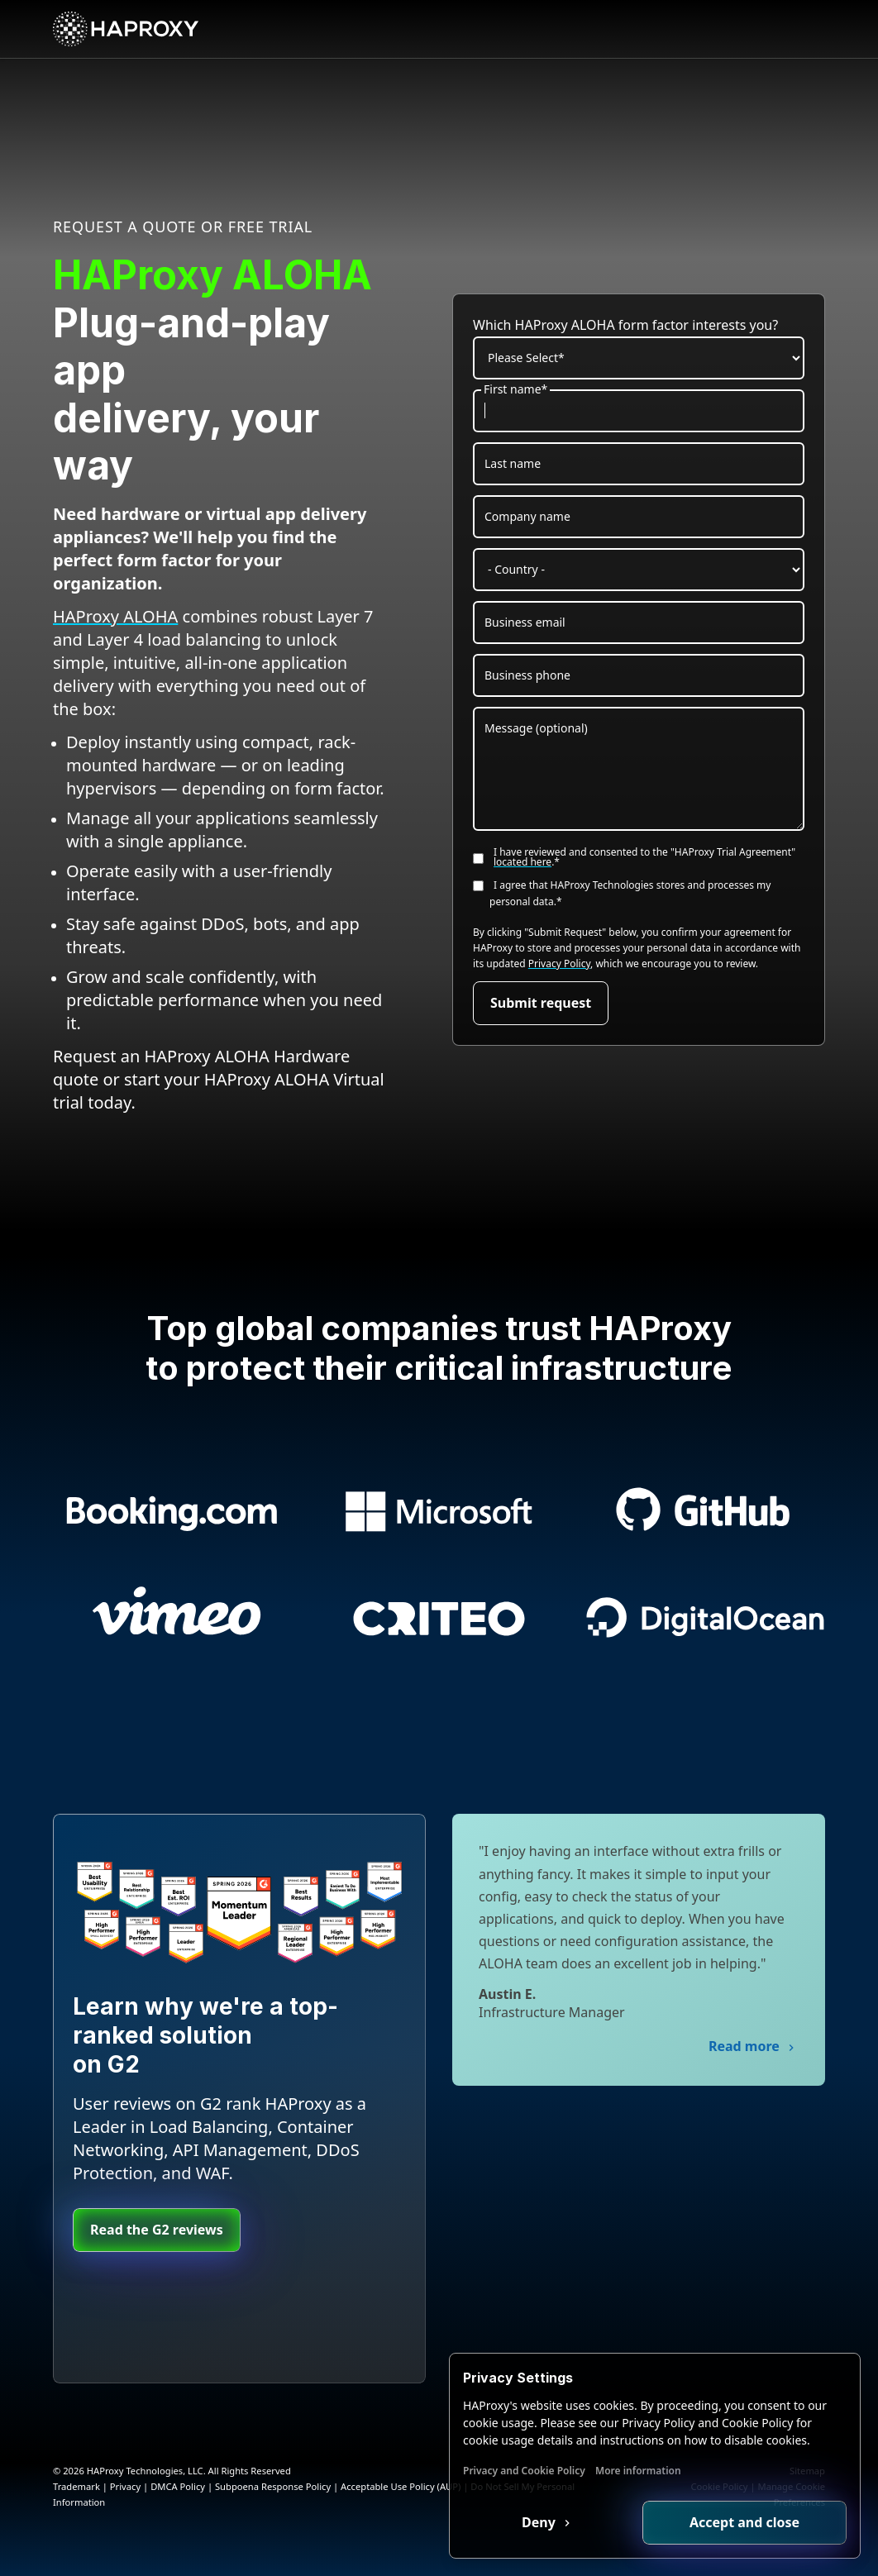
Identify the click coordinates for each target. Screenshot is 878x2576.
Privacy (125, 2486)
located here (522, 862)
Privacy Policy (559, 963)
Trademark (76, 2486)
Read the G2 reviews (156, 2230)
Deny (540, 2522)
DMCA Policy (177, 2486)
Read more (746, 2046)
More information (638, 2471)
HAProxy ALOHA (115, 616)
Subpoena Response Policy (273, 2486)
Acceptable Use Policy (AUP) (400, 2486)
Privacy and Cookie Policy (524, 2471)
